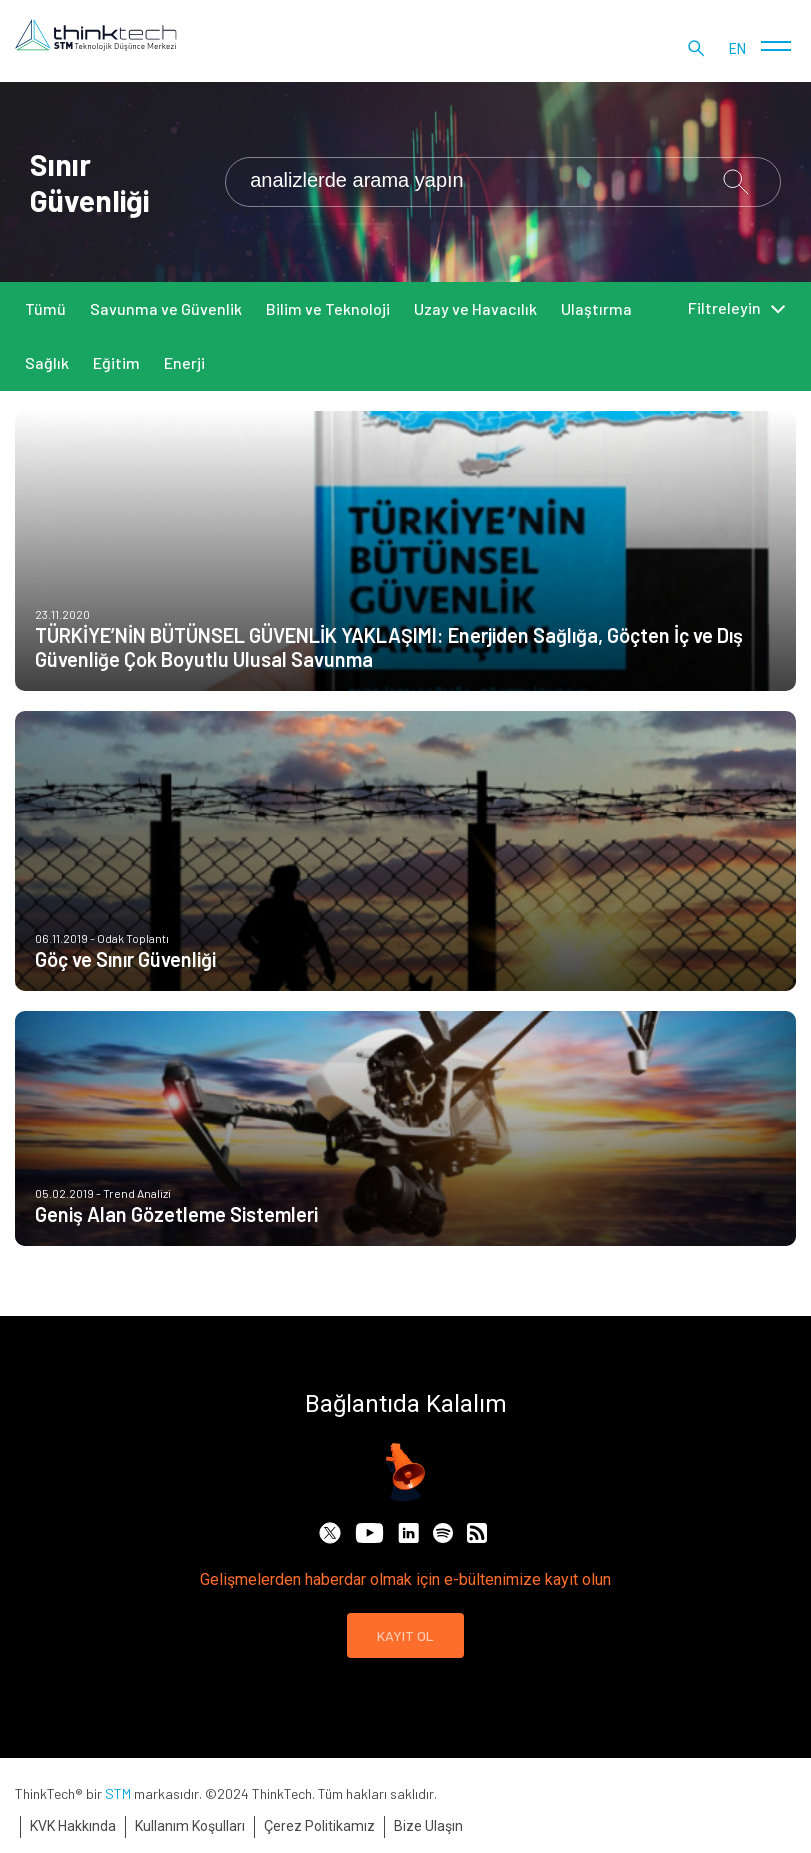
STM (118, 1793)
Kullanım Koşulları (190, 1826)
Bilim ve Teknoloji (328, 308)
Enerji (184, 362)
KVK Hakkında (73, 1826)
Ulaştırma (596, 308)
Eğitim (116, 362)
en (737, 50)
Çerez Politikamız (319, 1826)
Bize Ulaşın (428, 1826)
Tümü (45, 308)
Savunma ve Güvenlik (166, 308)
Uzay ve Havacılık (475, 308)
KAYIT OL (405, 1635)
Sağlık (47, 362)
